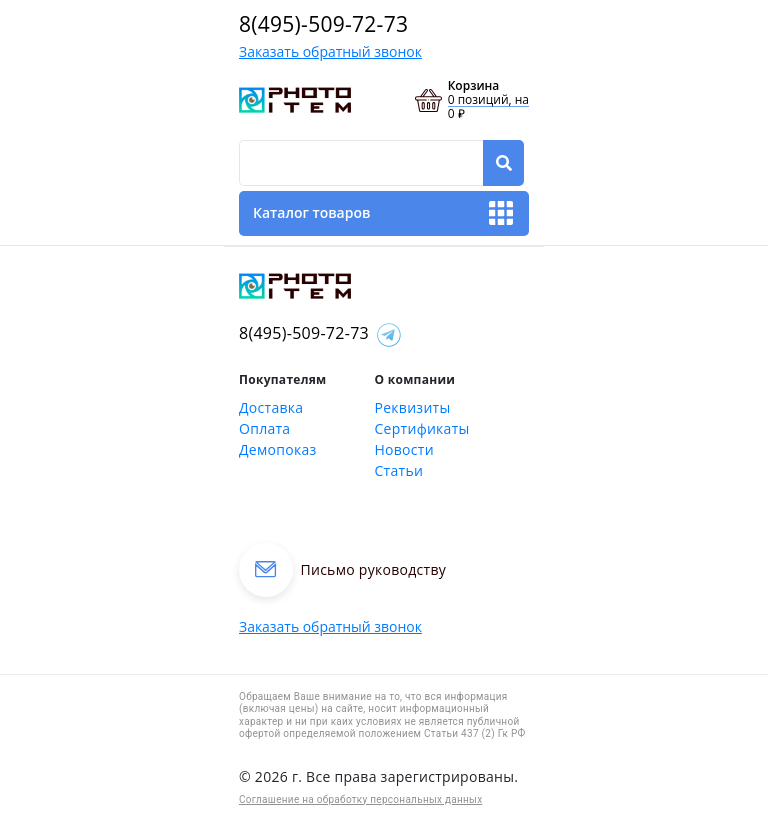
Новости (404, 449)
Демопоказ (278, 449)
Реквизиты (413, 407)
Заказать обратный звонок (330, 51)
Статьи (399, 470)
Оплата (264, 428)
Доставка (271, 407)
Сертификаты (422, 428)
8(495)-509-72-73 (323, 24)
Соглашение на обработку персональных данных (360, 799)
